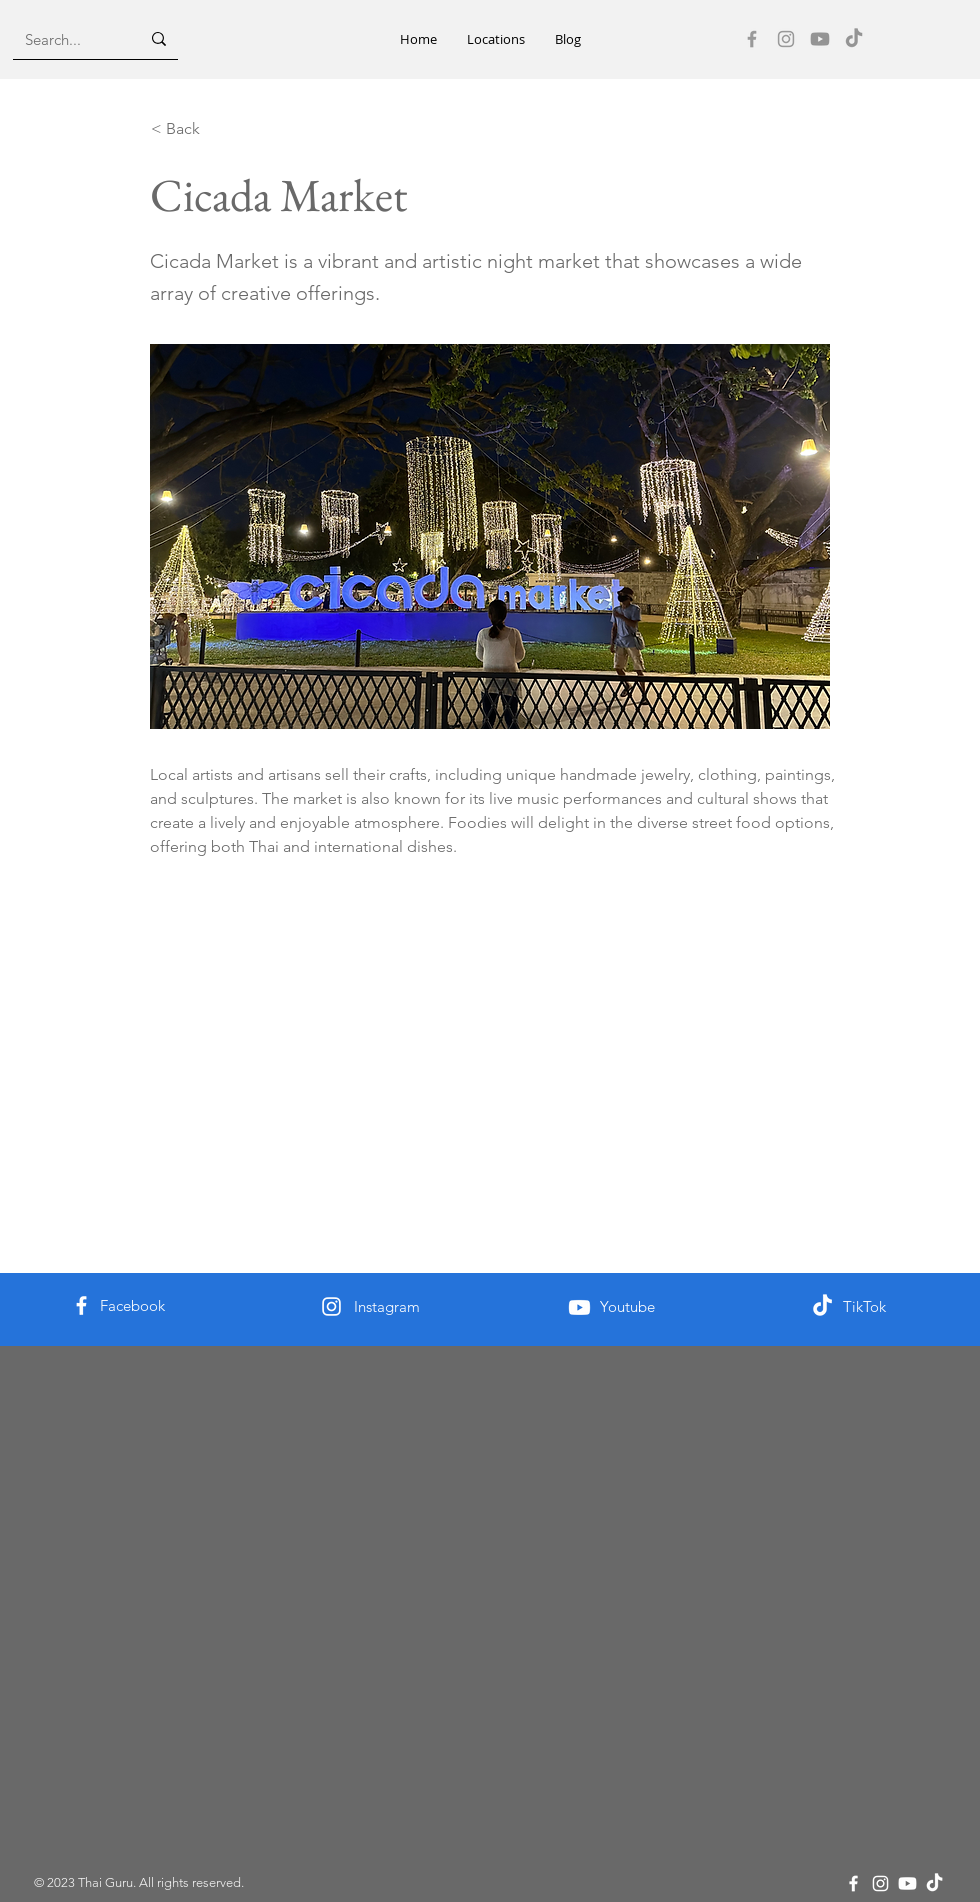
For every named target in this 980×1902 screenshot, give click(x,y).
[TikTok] (854, 39)
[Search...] (67, 39)
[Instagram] (786, 39)
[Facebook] (752, 39)
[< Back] (217, 129)
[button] (496, 39)
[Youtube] (820, 39)
